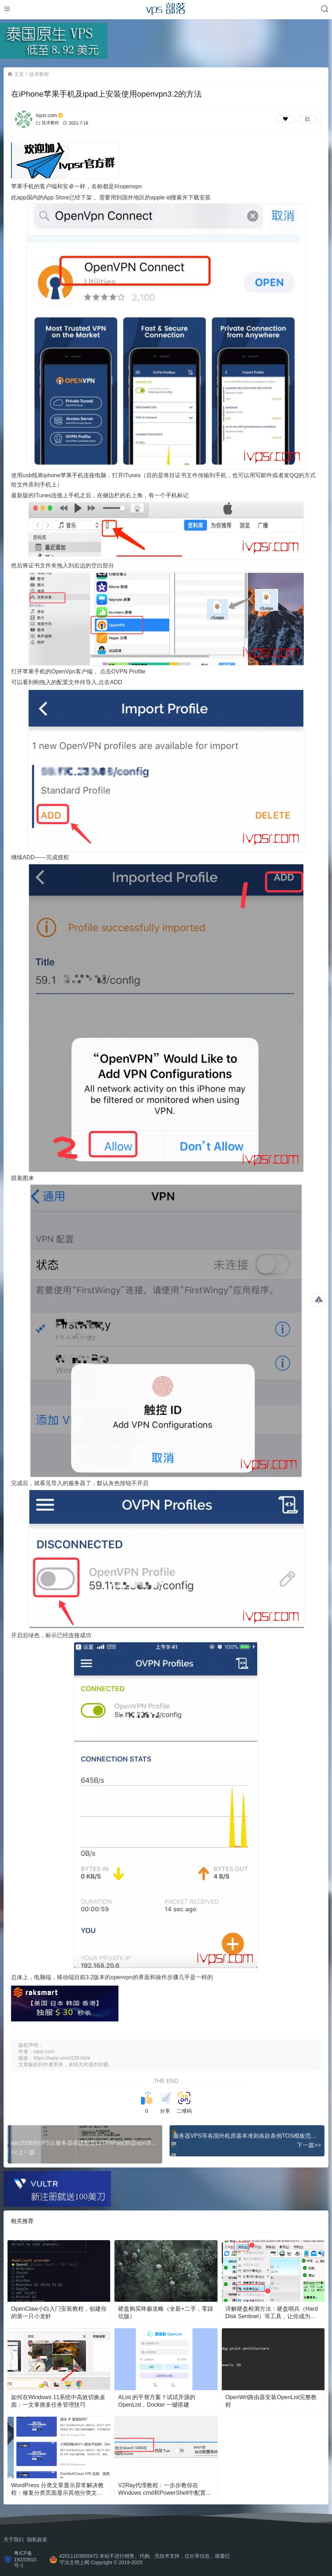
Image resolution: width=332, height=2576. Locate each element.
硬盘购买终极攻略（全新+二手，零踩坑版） (165, 2312)
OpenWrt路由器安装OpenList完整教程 (271, 2401)
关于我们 (14, 2539)
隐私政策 (37, 2539)
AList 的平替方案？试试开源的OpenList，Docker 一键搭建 (156, 2401)
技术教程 (39, 74)
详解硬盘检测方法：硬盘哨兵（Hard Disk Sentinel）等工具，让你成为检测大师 (271, 2313)
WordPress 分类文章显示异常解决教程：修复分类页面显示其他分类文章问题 (57, 2489)
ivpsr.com (49, 115)
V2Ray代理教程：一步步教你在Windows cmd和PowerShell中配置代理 (164, 2489)
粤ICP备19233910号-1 (25, 2559)
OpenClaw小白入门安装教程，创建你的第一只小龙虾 (59, 2312)
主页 (19, 74)
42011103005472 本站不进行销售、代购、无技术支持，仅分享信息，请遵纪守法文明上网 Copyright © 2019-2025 (144, 2559)
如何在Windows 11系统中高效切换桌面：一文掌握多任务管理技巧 (58, 2401)
